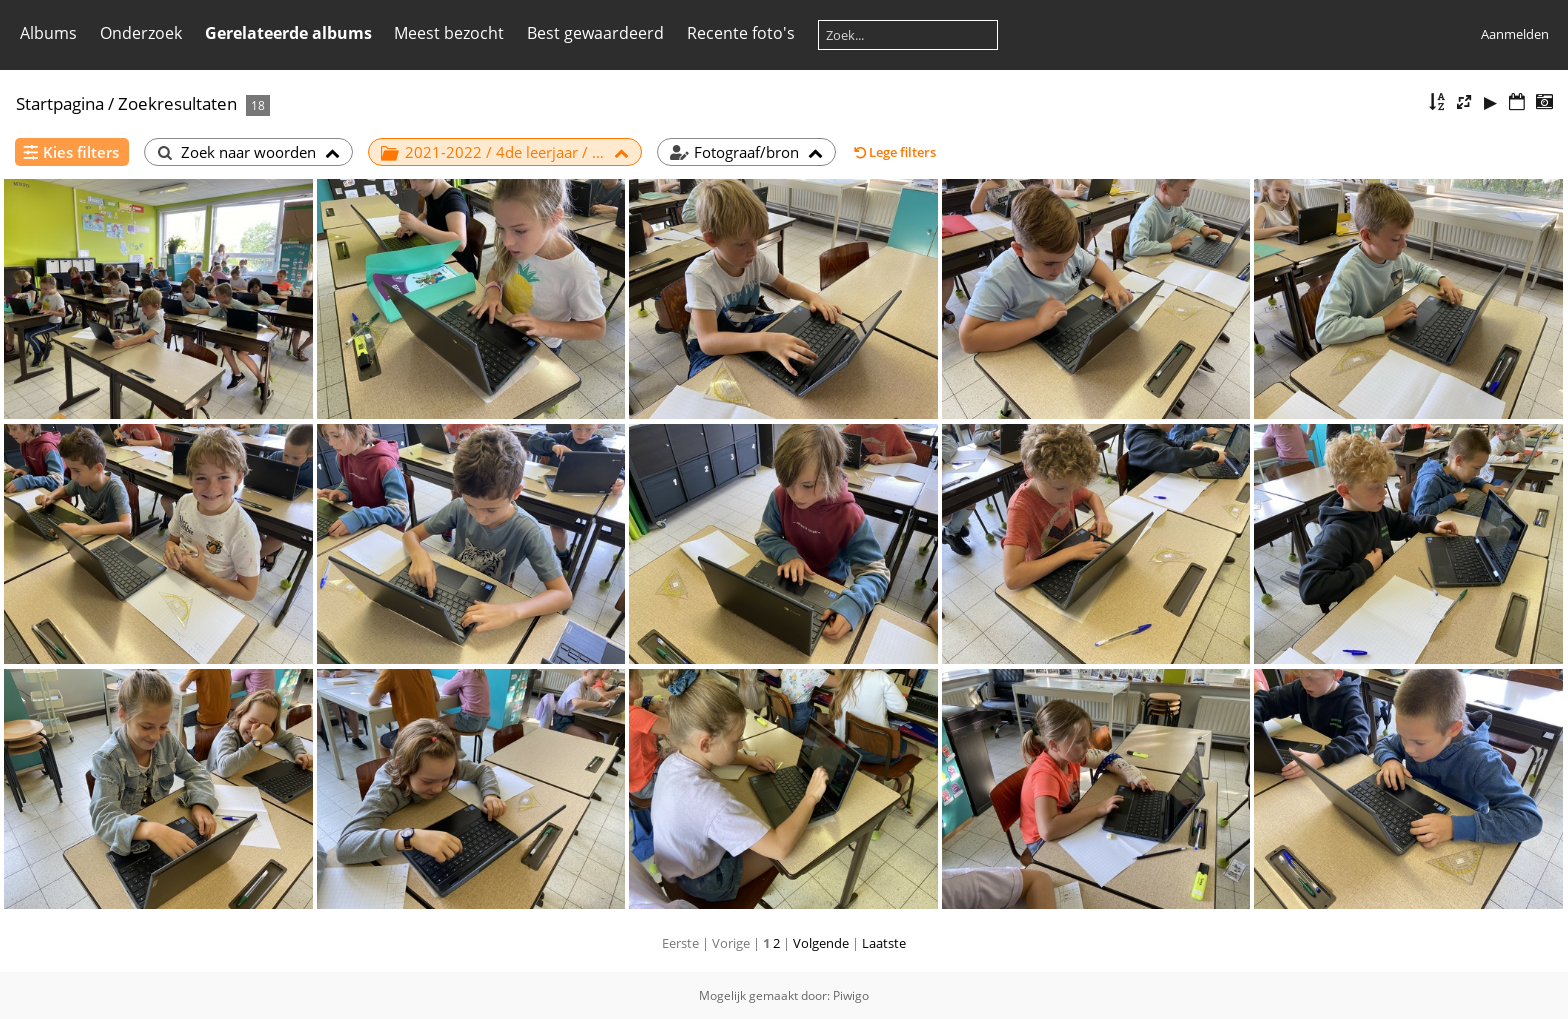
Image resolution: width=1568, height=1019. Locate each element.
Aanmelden (1515, 34)
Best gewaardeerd (595, 33)
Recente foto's (741, 33)
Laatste (884, 943)
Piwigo (851, 995)
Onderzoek (141, 33)
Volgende (821, 943)
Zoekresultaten (177, 103)
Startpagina (60, 103)
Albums (48, 33)
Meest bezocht (449, 33)
